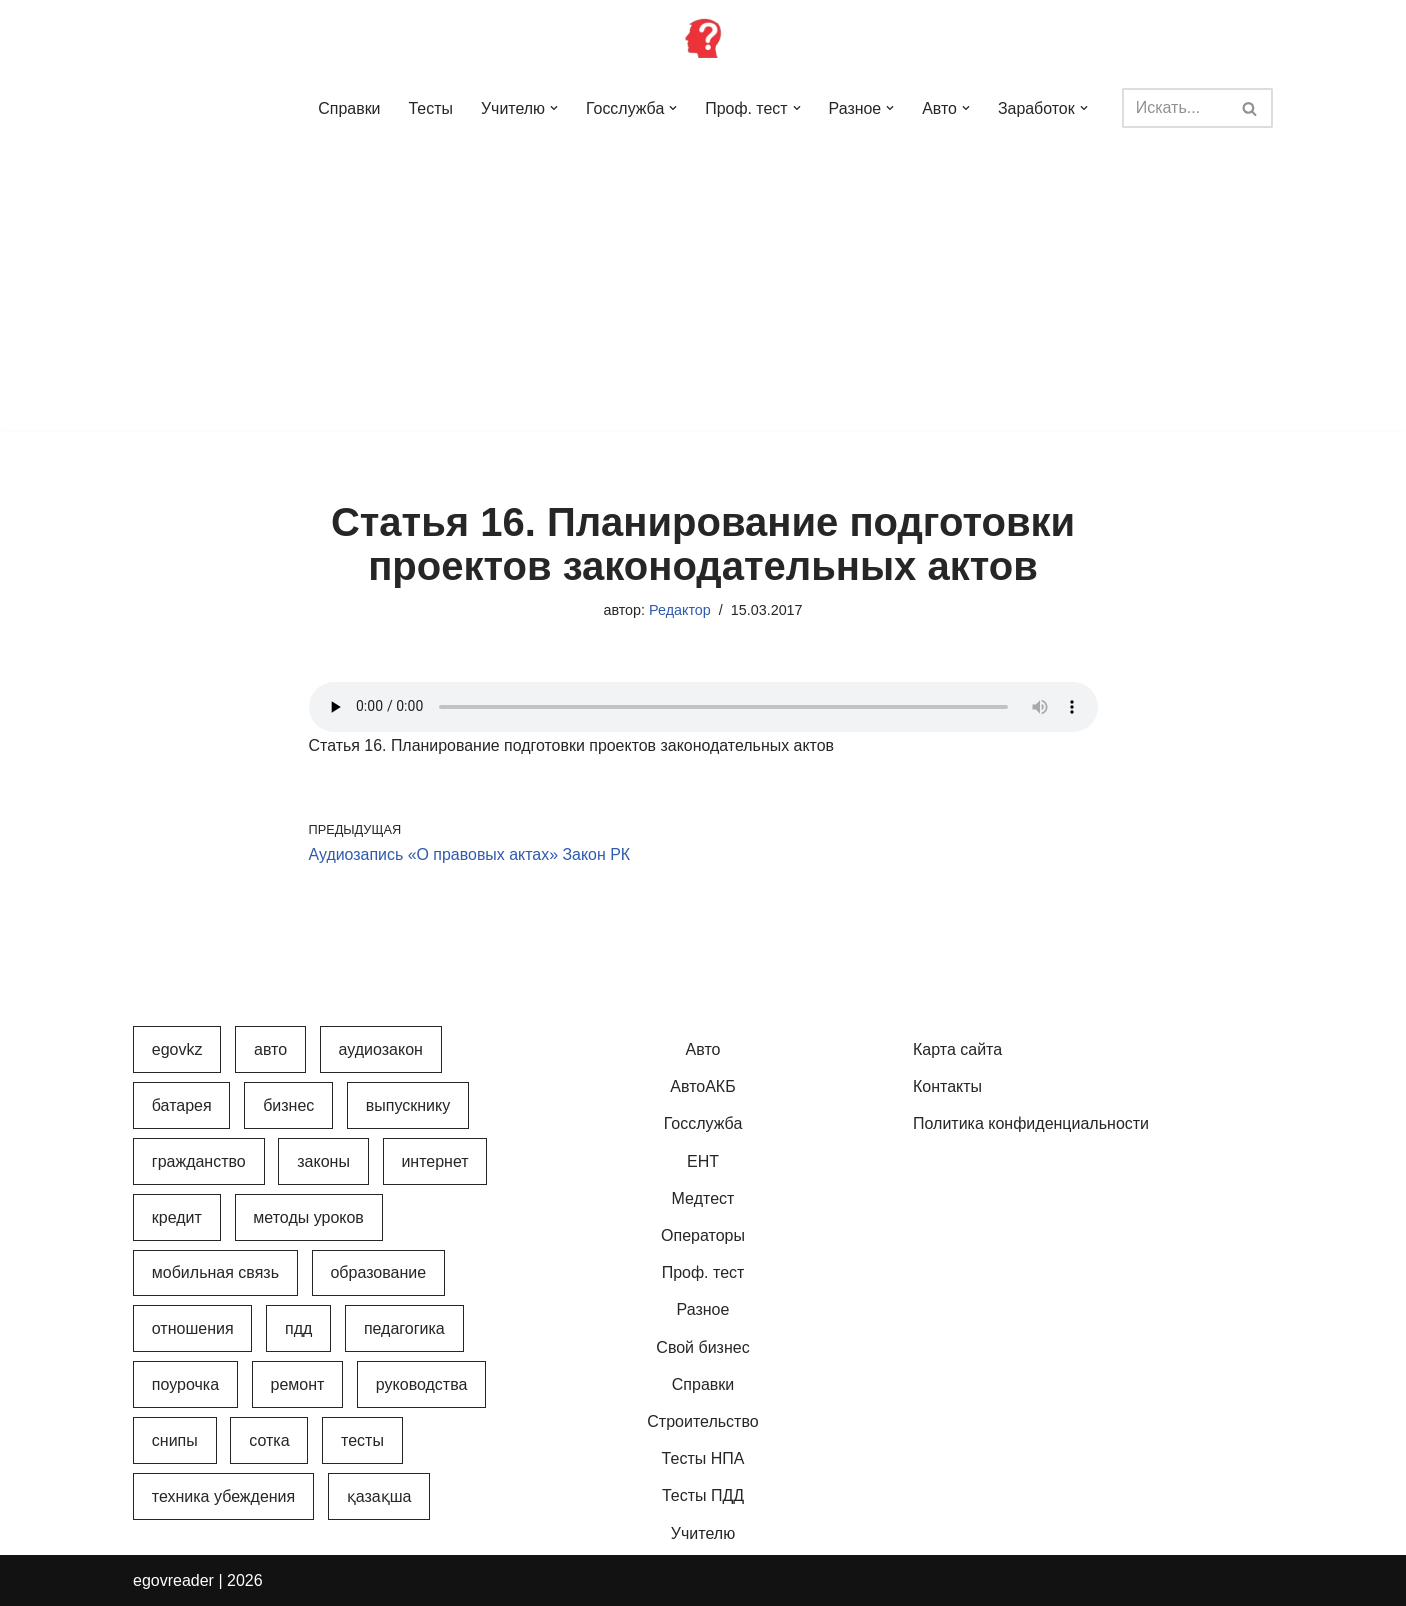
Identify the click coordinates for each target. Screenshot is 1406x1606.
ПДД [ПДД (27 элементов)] (298, 1329)
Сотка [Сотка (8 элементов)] (269, 1441)
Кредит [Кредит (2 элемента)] (177, 1217)
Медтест (703, 1198)
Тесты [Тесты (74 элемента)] (362, 1441)
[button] (554, 108)
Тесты (430, 108)
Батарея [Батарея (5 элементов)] (182, 1105)
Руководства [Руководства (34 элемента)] (422, 1385)
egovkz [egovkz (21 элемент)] (177, 1050)
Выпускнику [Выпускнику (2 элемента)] (408, 1105)
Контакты (947, 1087)
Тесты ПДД (703, 1496)
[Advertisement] (703, 290)
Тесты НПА (703, 1459)
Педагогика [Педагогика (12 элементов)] (404, 1329)
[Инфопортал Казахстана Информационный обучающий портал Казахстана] (703, 38)
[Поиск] (1175, 108)
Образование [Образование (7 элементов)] (378, 1273)
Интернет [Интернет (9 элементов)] (434, 1161)
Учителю (703, 1533)
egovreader (173, 1580)
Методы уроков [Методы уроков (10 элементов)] (308, 1217)
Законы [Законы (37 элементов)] (323, 1161)
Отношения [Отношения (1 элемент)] (193, 1329)
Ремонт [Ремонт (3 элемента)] (298, 1385)
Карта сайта (957, 1050)
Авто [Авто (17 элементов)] (270, 1050)
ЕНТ (703, 1161)
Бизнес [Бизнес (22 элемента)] (288, 1105)
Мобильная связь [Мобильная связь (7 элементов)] (215, 1273)
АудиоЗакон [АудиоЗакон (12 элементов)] (381, 1050)
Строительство (702, 1421)
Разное (703, 1310)
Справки (348, 108)
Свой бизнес (702, 1347)
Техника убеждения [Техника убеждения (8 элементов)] (223, 1496)
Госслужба (703, 1124)
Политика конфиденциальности (1031, 1124)
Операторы (703, 1236)
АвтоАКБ (702, 1087)
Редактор (680, 610)
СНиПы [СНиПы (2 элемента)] (175, 1441)
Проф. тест (703, 1273)
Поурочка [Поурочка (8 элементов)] (185, 1385)
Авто (703, 1050)
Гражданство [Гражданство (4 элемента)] (199, 1161)
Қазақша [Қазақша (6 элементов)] (379, 1496)
